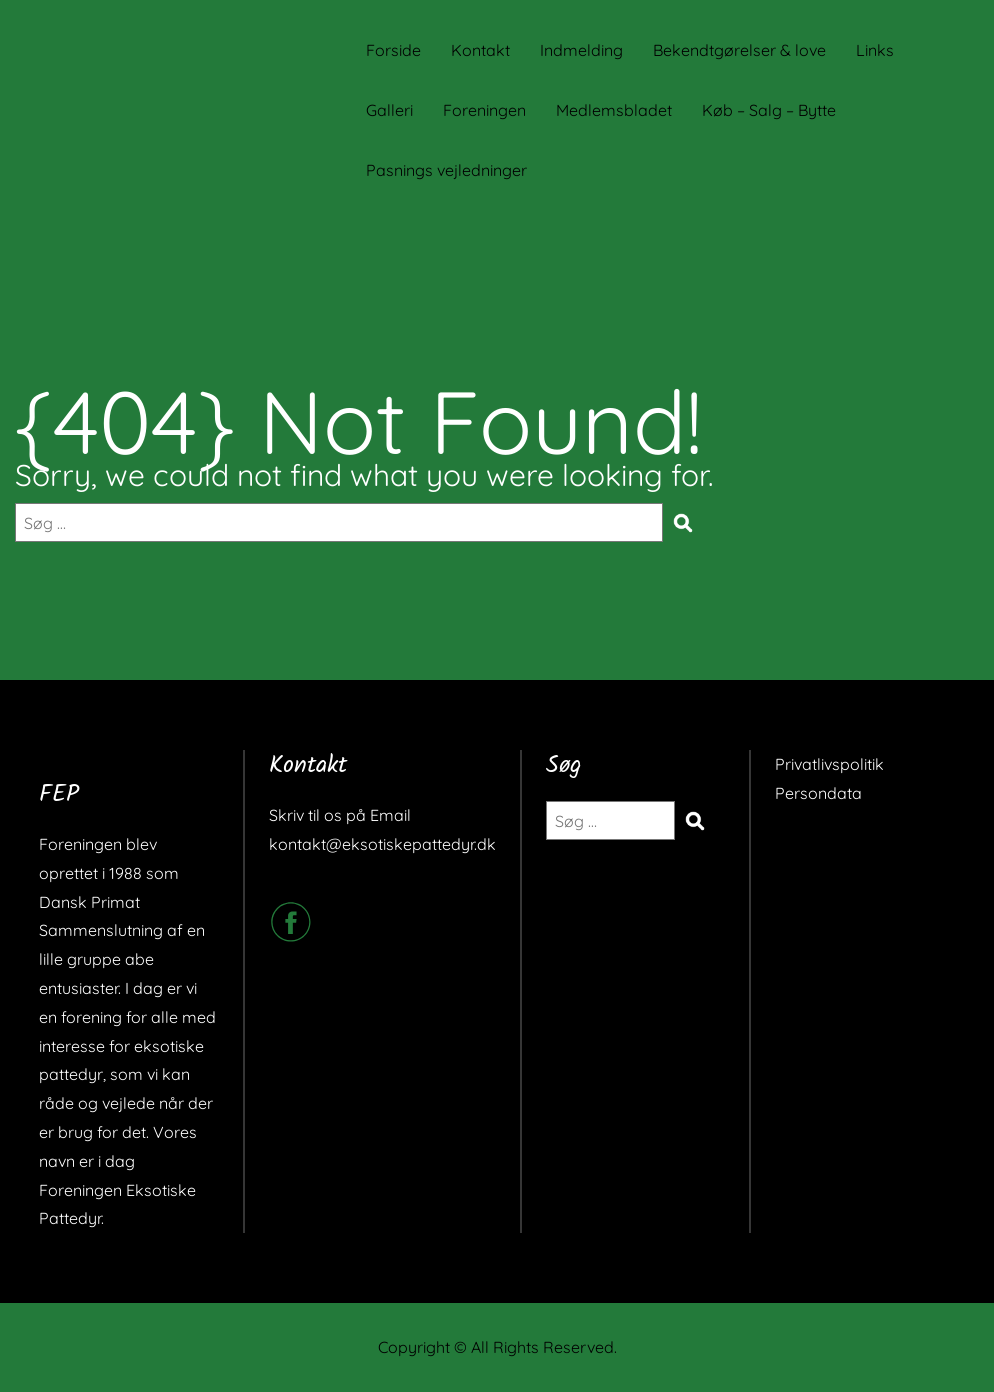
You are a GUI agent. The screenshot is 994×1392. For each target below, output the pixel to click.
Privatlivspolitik (829, 764)
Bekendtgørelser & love (739, 50)
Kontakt (480, 50)
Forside (393, 50)
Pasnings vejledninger (446, 170)
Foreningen (484, 110)
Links (875, 50)
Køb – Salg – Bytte (769, 110)
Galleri (389, 110)
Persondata (818, 793)
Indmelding (581, 50)
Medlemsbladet (614, 110)
